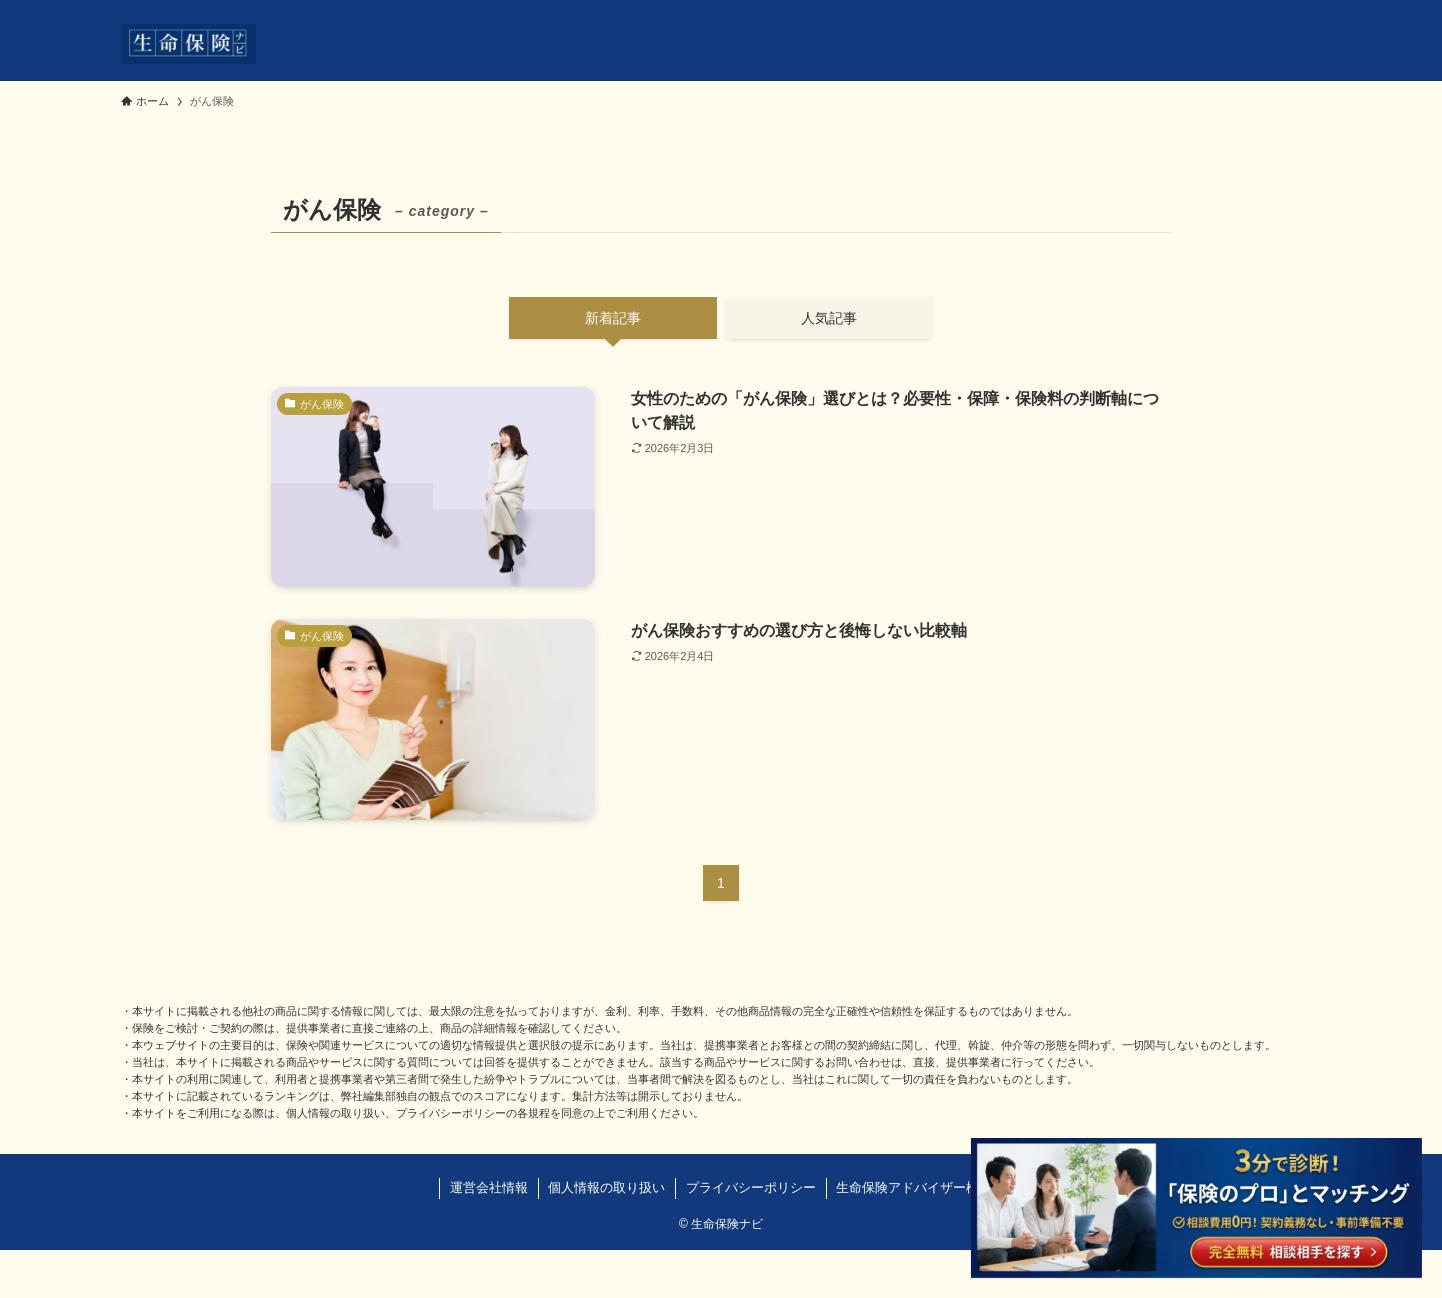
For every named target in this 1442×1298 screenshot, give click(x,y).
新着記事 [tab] (613, 318)
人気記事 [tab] (829, 318)
